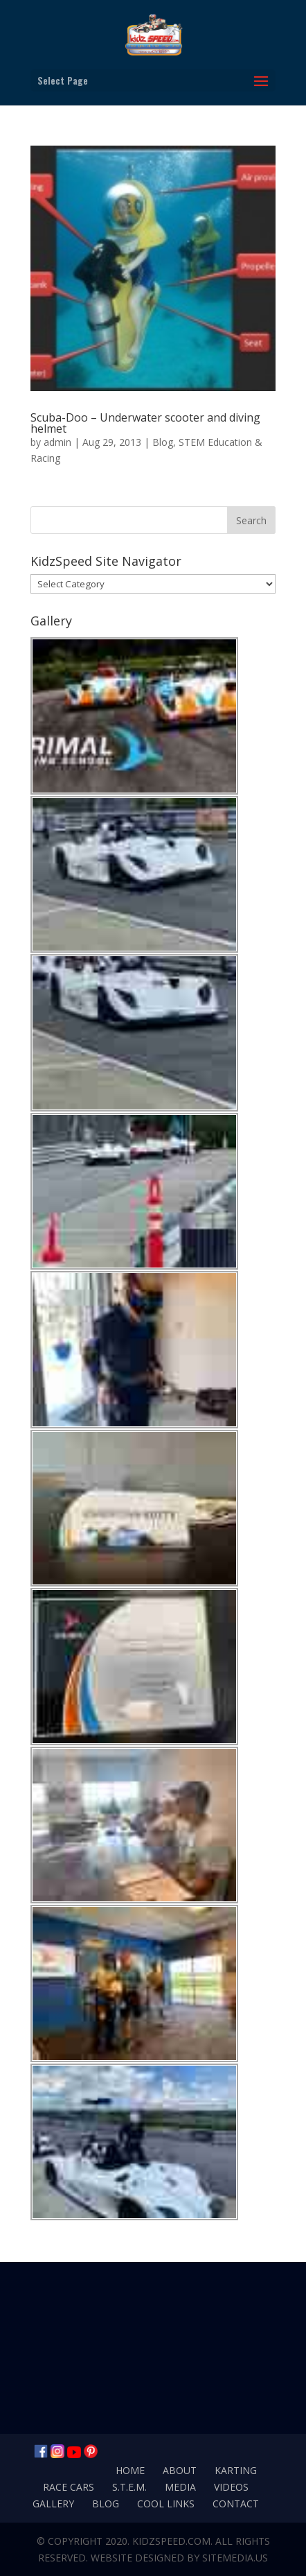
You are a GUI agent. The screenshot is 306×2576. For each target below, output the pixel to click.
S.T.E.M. (129, 2486)
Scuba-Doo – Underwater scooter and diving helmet (145, 423)
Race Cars (68, 2486)
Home (130, 2470)
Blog (162, 442)
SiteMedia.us (235, 2557)
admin (57, 442)
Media (180, 2486)
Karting (236, 2470)
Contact (236, 2503)
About (180, 2470)
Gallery (53, 2503)
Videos (231, 2486)
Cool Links (166, 2503)
